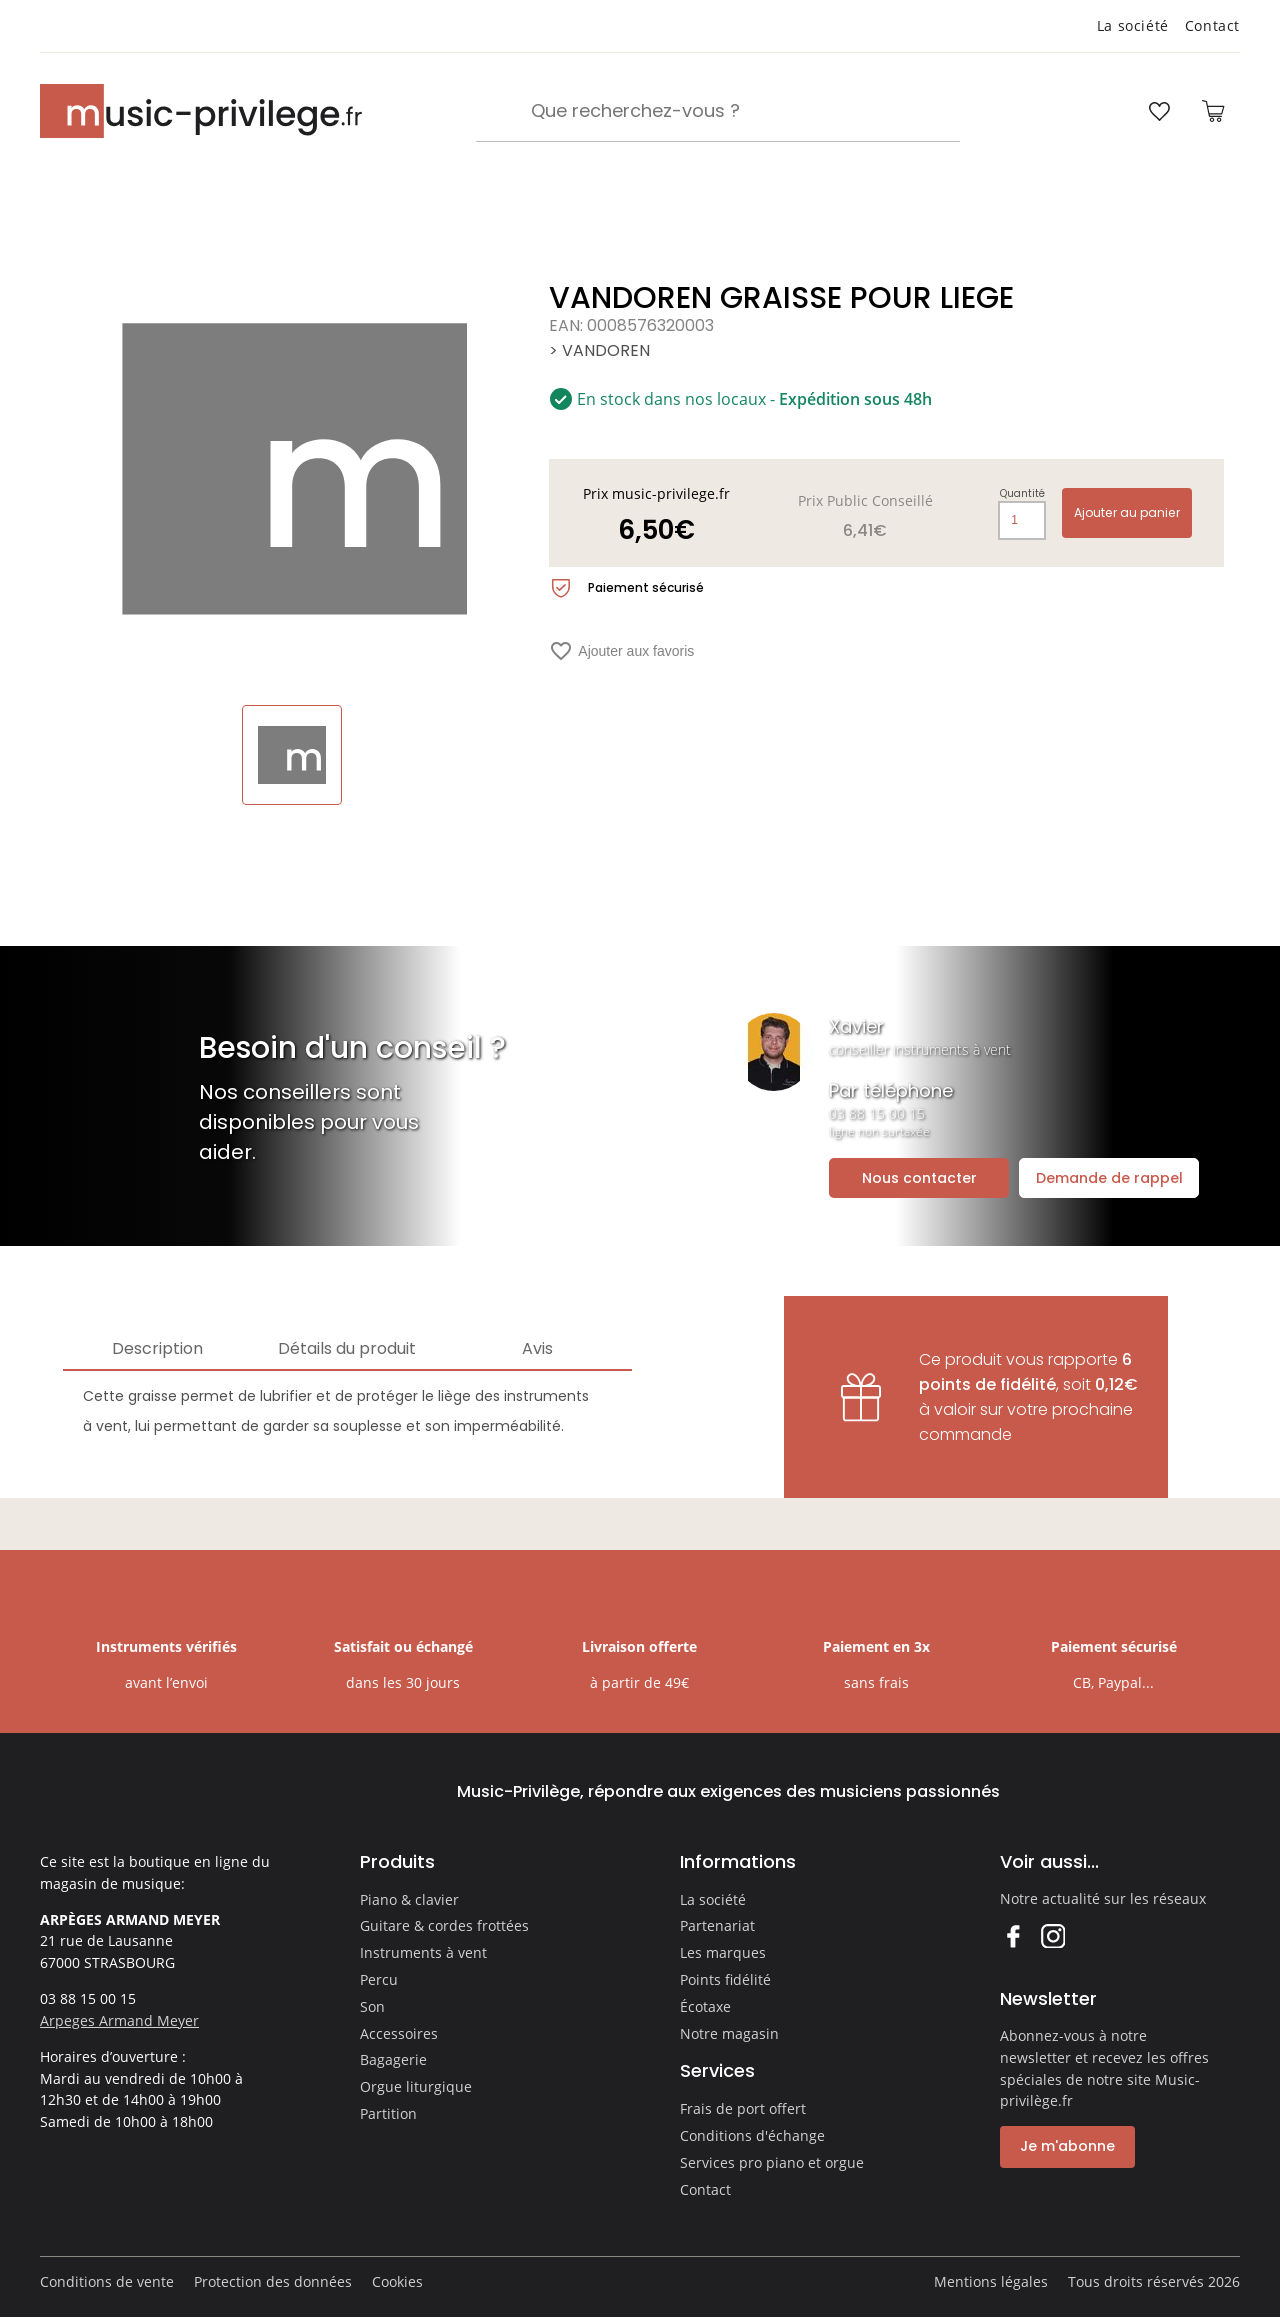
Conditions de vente (107, 2281)
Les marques (723, 1952)
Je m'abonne (1067, 2146)
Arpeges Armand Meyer (119, 2020)
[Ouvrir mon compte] (1102, 111)
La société (1133, 25)
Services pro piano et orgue (772, 2162)
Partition (388, 2113)
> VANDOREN (599, 350)
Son (372, 2006)
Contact (1212, 25)
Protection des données (273, 2281)
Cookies (397, 2281)
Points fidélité (725, 1979)
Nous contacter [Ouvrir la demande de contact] (919, 1178)
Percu (379, 1979)
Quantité (1022, 494)
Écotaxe (705, 2006)
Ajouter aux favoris (621, 651)
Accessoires (399, 2033)
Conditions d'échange (752, 2135)
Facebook (1012, 1935)
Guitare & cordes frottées (444, 1925)
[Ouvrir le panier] (1213, 111)
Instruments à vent (423, 1952)
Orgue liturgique (416, 2086)
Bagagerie (393, 2059)
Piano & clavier (409, 1899)
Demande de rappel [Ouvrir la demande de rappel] (1109, 1178)
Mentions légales (991, 2281)
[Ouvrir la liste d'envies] (1159, 111)
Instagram (1052, 1935)
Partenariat (717, 1925)
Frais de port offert (743, 2108)
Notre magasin (729, 2033)
